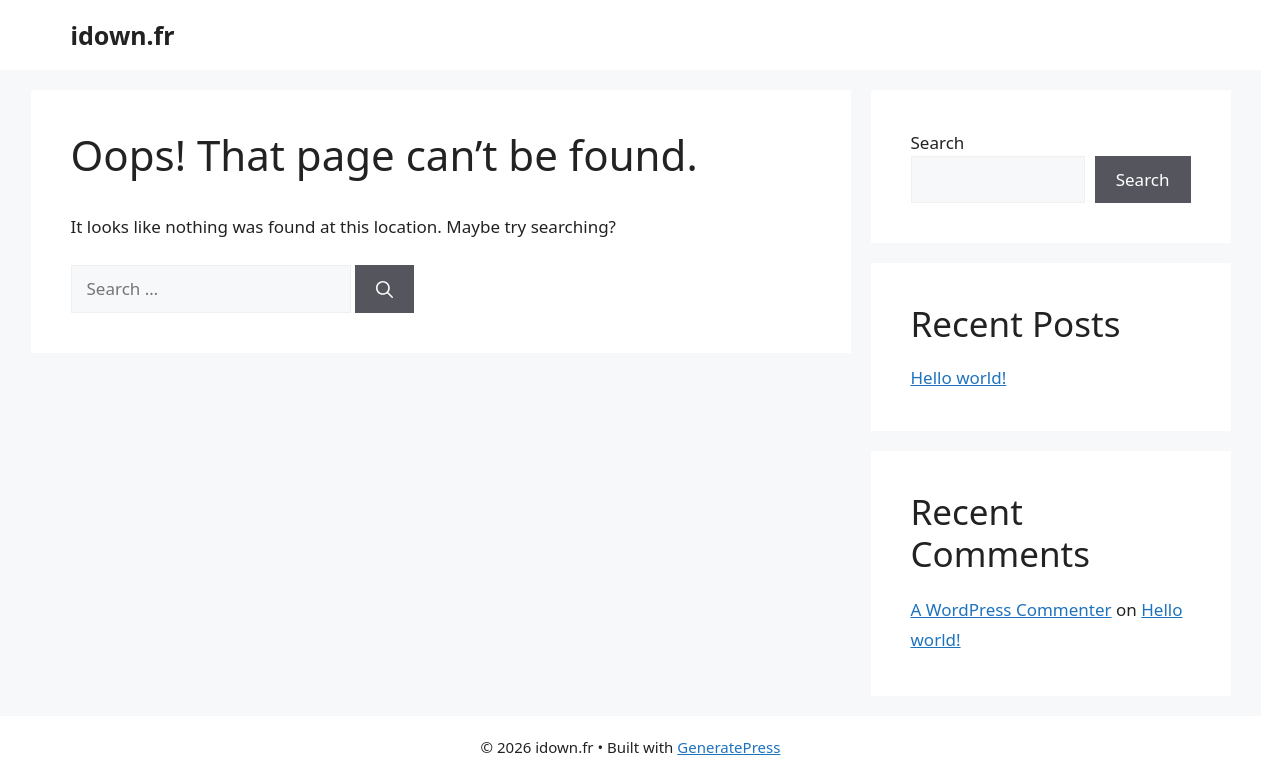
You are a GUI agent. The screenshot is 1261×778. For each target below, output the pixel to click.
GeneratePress (728, 747)
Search (938, 142)
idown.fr (123, 35)
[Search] (384, 289)
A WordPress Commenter (1011, 609)
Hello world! (959, 377)
